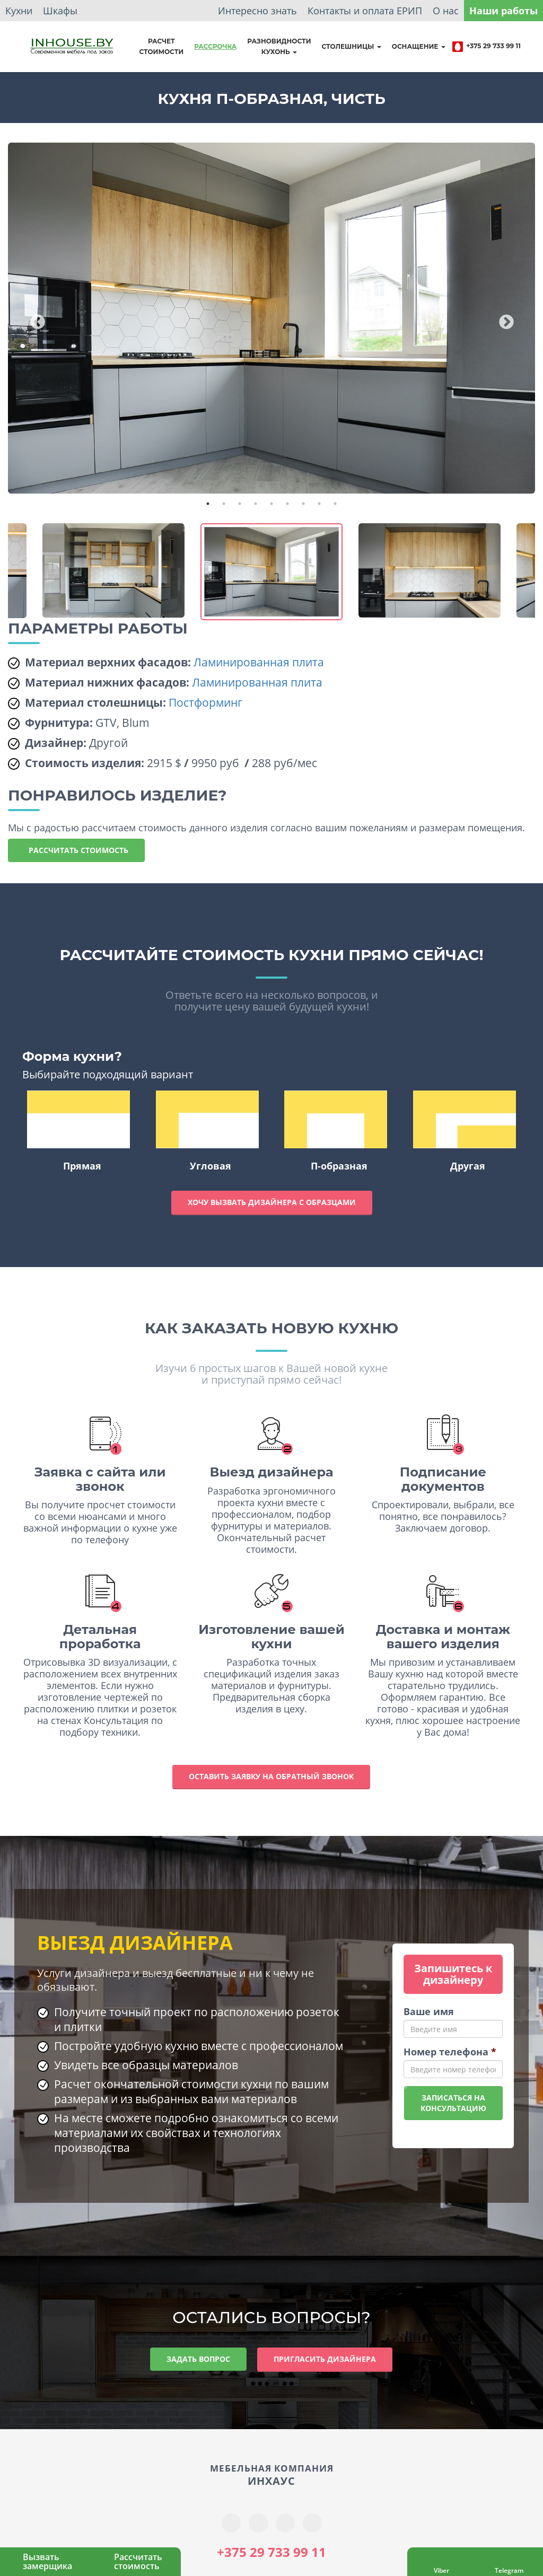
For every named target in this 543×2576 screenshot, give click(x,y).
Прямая (78, 1131)
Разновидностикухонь (279, 46)
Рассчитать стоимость (76, 850)
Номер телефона (450, 2052)
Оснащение (418, 46)
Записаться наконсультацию (453, 2103)
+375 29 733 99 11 (486, 47)
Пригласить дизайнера (325, 2359)
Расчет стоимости (161, 46)
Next (503, 319)
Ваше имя (429, 2011)
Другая (464, 1131)
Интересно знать (257, 10)
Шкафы (60, 10)
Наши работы (503, 10)
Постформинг (205, 702)
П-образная (335, 1131)
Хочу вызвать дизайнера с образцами (272, 1202)
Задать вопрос (198, 2359)
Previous (34, 319)
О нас (446, 10)
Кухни (18, 10)
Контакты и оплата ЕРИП (365, 10)
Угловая (207, 1131)
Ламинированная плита (259, 662)
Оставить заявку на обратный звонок (271, 1776)
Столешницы (351, 46)
